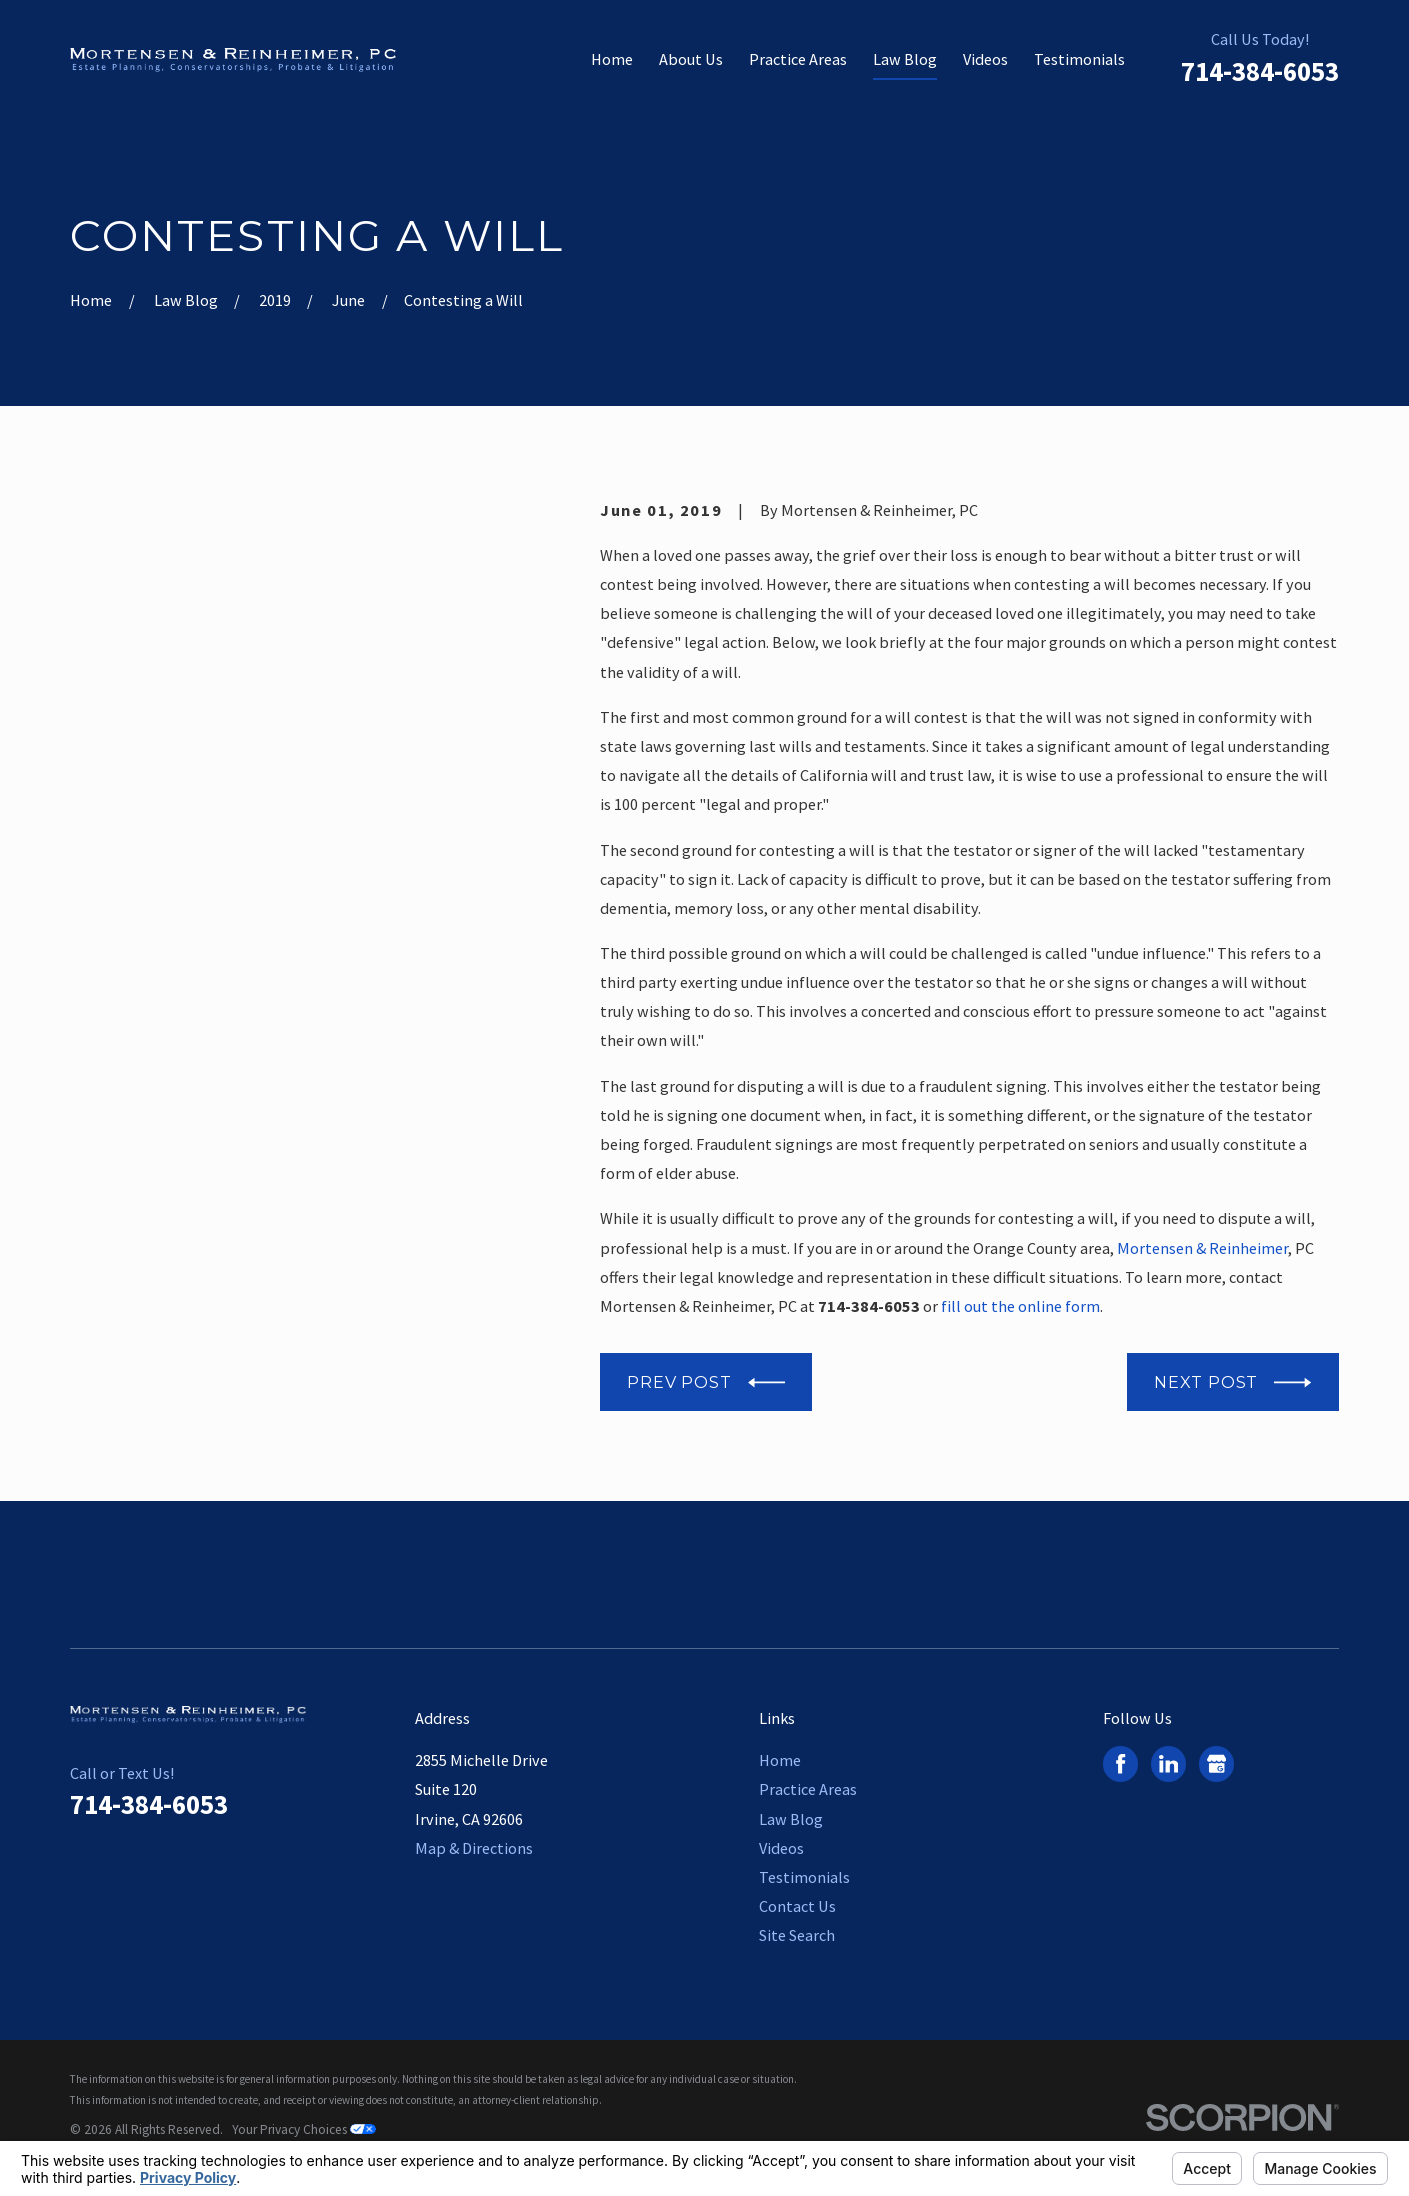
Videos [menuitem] (985, 59)
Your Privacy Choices (304, 2129)
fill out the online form (1020, 1306)
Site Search (797, 1935)
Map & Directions (474, 1848)
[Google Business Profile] (1216, 1763)
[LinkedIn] (1168, 1763)
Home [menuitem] (612, 59)
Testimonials (804, 1877)
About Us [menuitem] (691, 59)
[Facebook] (1120, 1763)
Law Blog (791, 1819)
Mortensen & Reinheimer (1202, 1248)
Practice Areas (808, 1789)
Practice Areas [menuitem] (798, 59)
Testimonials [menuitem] (1079, 59)
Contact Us (797, 1906)
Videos (781, 1848)
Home (780, 1760)
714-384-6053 (1260, 71)
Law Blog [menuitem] (905, 59)
